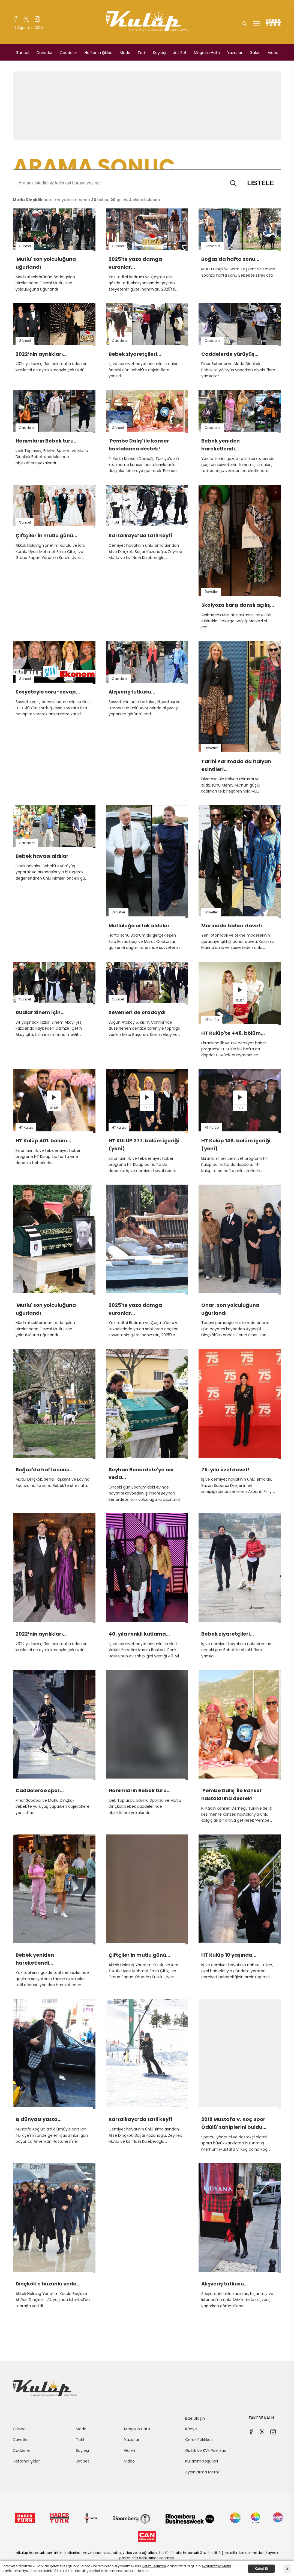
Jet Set (180, 52)
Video (273, 52)
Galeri (255, 52)
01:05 (54, 1107)
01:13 (147, 1107)
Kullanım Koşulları (201, 2461)
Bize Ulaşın (195, 2418)
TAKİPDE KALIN (261, 2417)
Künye (191, 2429)
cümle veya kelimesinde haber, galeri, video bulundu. (87, 199)
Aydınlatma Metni (202, 2472)
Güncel (22, 52)
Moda (125, 52)
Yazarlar (234, 52)
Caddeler (68, 52)
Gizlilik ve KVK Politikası (206, 2450)
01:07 (240, 1000)
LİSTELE (257, 183)
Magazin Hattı (207, 52)
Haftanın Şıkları (98, 52)
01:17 (240, 1107)
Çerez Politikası (199, 2439)
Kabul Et (261, 2569)
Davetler (45, 52)
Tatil (141, 52)
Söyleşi (159, 52)
